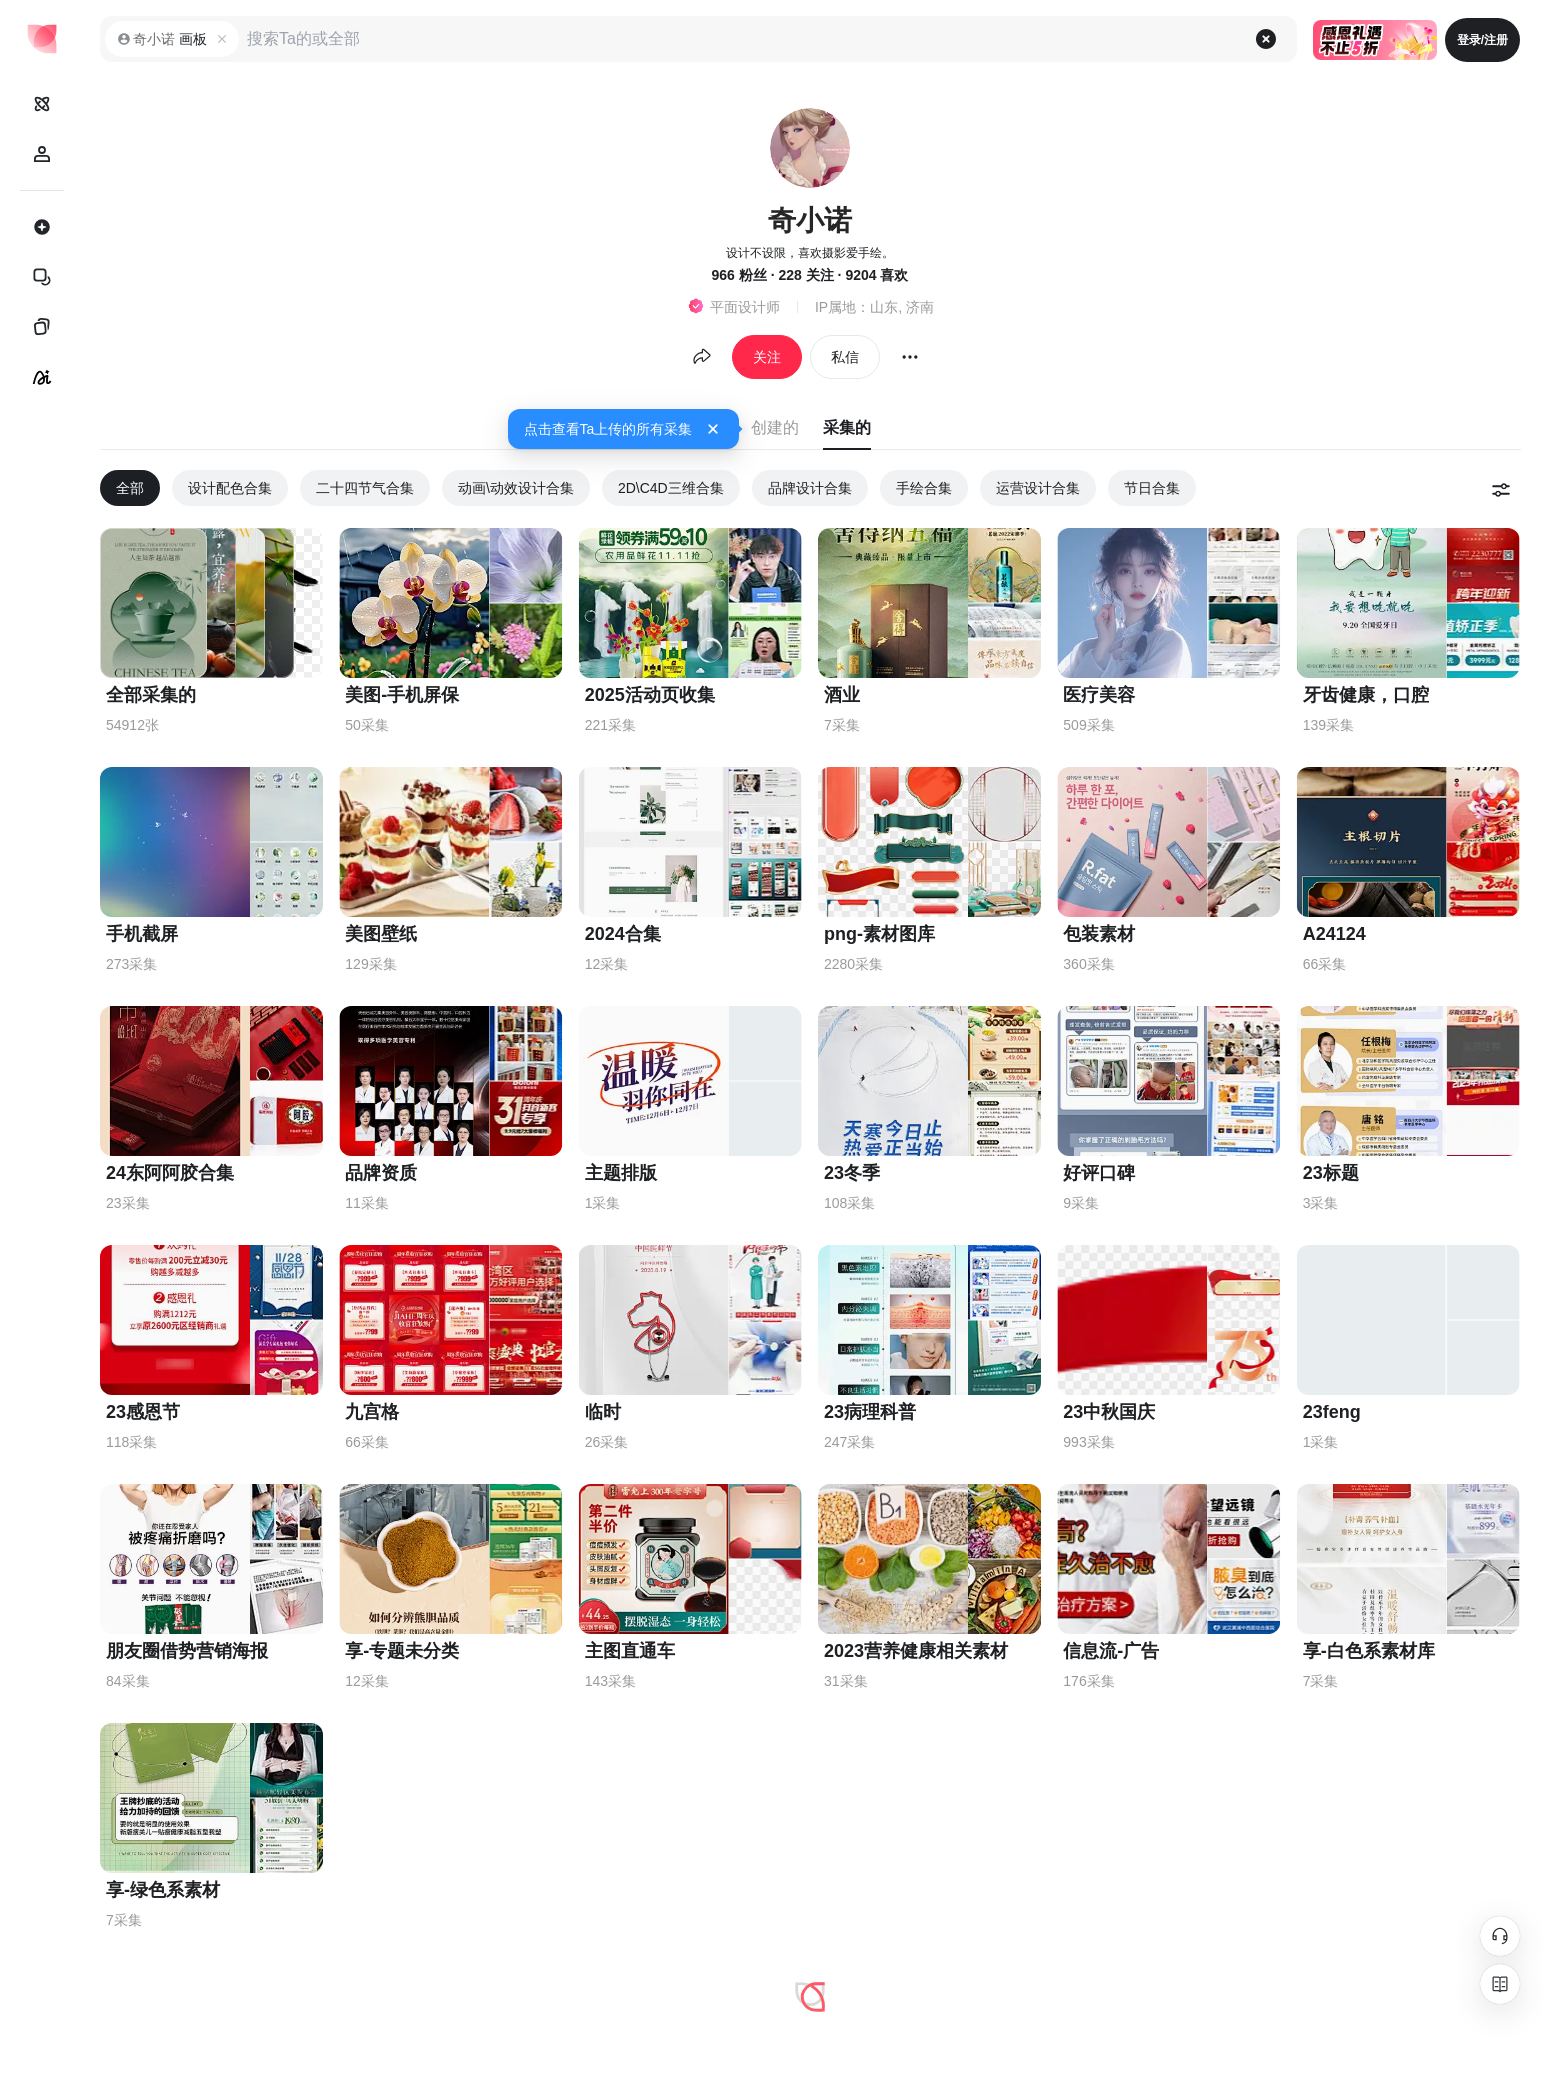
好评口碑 (1099, 1173)
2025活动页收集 (650, 695)
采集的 (847, 427)
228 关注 (805, 275)
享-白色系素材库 (1369, 1651)
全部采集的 (151, 695)
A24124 (1334, 934)
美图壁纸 (381, 934)
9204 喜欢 (876, 275)
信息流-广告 (1111, 1651)
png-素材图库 (879, 934)
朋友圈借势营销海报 (187, 1651)
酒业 (842, 695)
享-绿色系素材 (163, 1890)
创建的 (775, 427)
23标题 (1331, 1173)
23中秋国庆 (1109, 1412)
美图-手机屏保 (402, 695)
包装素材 (1099, 934)
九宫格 (372, 1412)
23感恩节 (143, 1412)
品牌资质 (381, 1173)
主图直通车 (630, 1651)
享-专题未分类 (402, 1651)
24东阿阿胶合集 (170, 1173)
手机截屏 (142, 934)
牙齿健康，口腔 (1366, 695)
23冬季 (852, 1173)
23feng (1332, 1412)
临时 (603, 1412)
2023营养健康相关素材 (916, 1651)
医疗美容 (1099, 695)
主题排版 (621, 1173)
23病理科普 (870, 1412)
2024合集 (623, 934)
